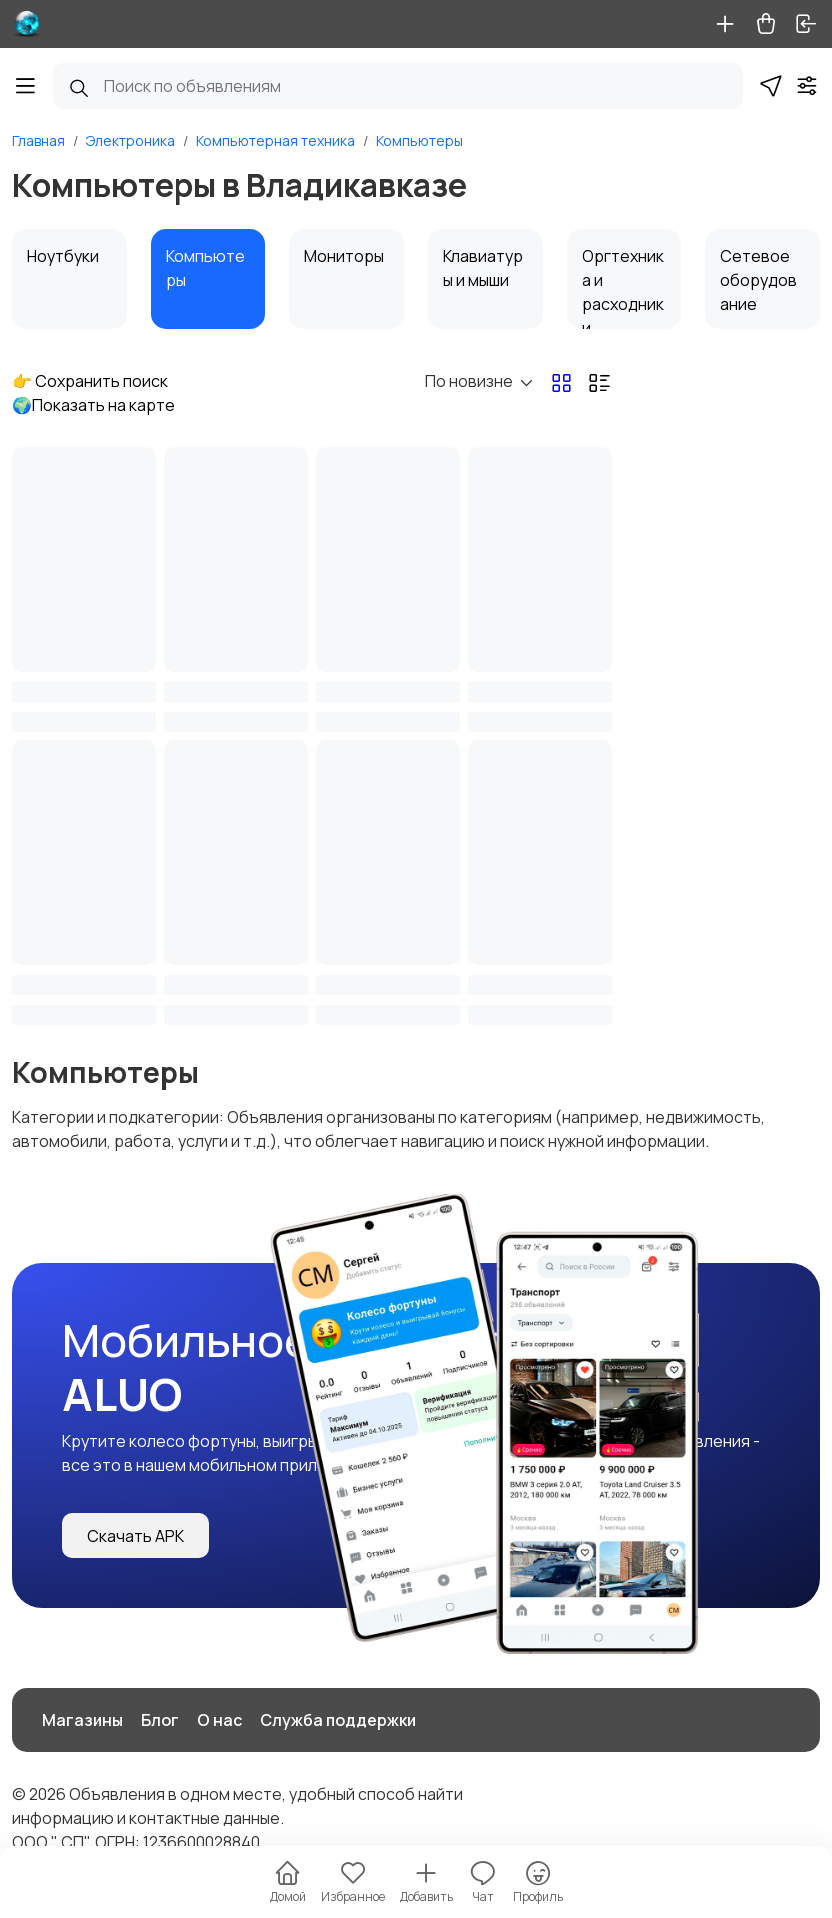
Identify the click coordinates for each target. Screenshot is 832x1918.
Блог (160, 1720)
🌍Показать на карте (93, 405)
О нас (219, 1720)
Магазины (82, 1720)
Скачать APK (135, 1536)
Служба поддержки (338, 1720)
